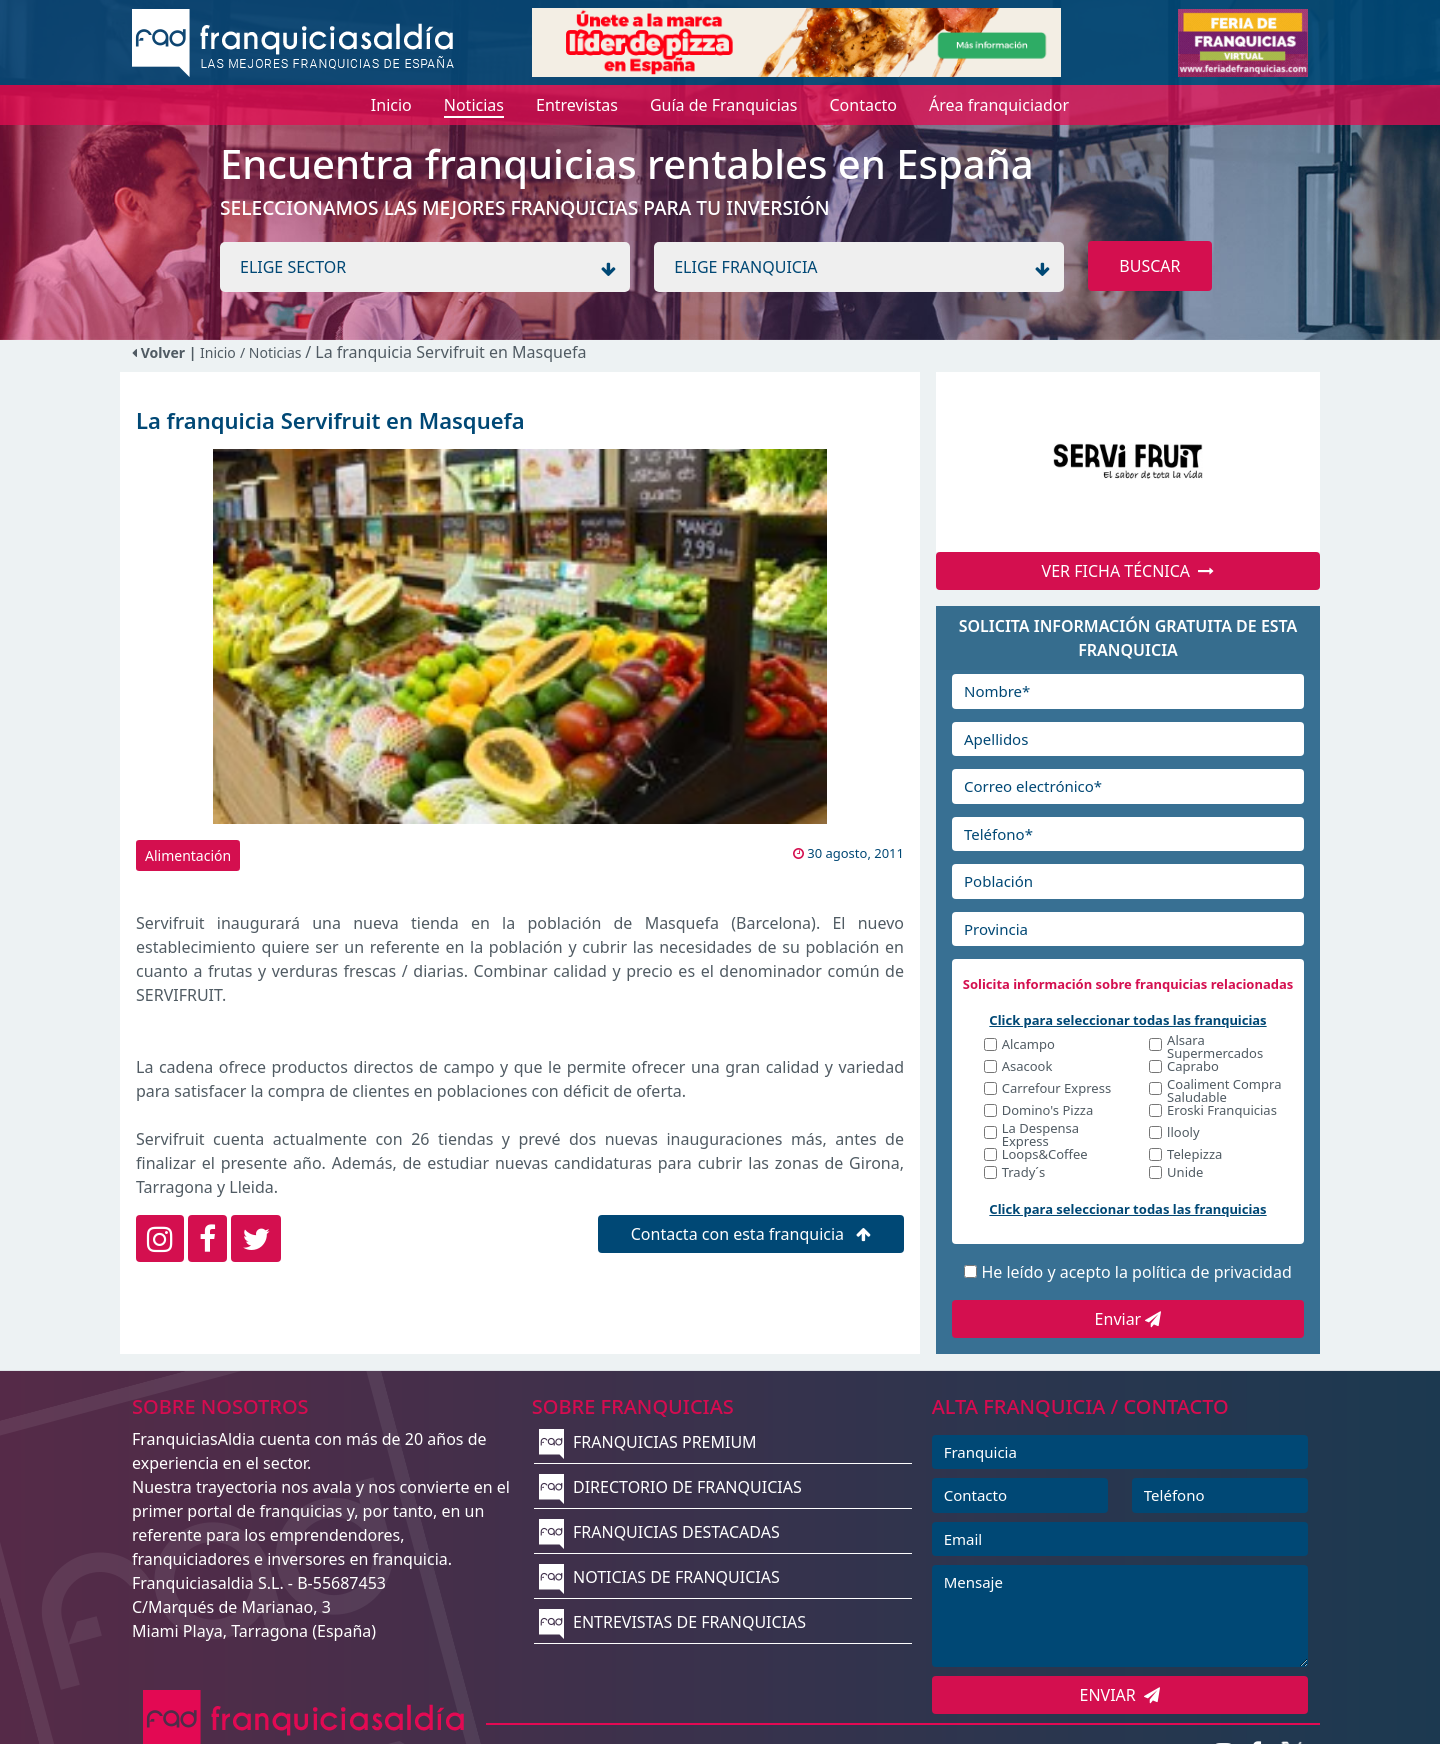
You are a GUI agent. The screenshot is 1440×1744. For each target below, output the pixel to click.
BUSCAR (1149, 266)
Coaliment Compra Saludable (1224, 1091)
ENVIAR (1120, 1695)
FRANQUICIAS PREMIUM (648, 1442)
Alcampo (1028, 1045)
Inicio (218, 352)
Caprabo (1193, 1067)
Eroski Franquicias (1222, 1111)
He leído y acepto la (1136, 1272)
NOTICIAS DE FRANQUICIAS (659, 1577)
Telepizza (1194, 1155)
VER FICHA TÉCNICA (1128, 571)
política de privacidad (1212, 1272)
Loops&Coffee (1045, 1155)
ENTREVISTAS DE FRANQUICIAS (672, 1622)
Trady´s (1024, 1173)
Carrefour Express (1056, 1089)
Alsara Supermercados (1215, 1047)
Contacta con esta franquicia (751, 1234)
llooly (1183, 1133)
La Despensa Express (1040, 1135)
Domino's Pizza (1048, 1111)
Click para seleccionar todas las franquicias (1127, 1020)
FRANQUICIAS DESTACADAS (659, 1532)
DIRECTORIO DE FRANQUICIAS (670, 1487)
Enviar (1128, 1319)
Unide (1185, 1173)
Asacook (1027, 1067)
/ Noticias (272, 352)
